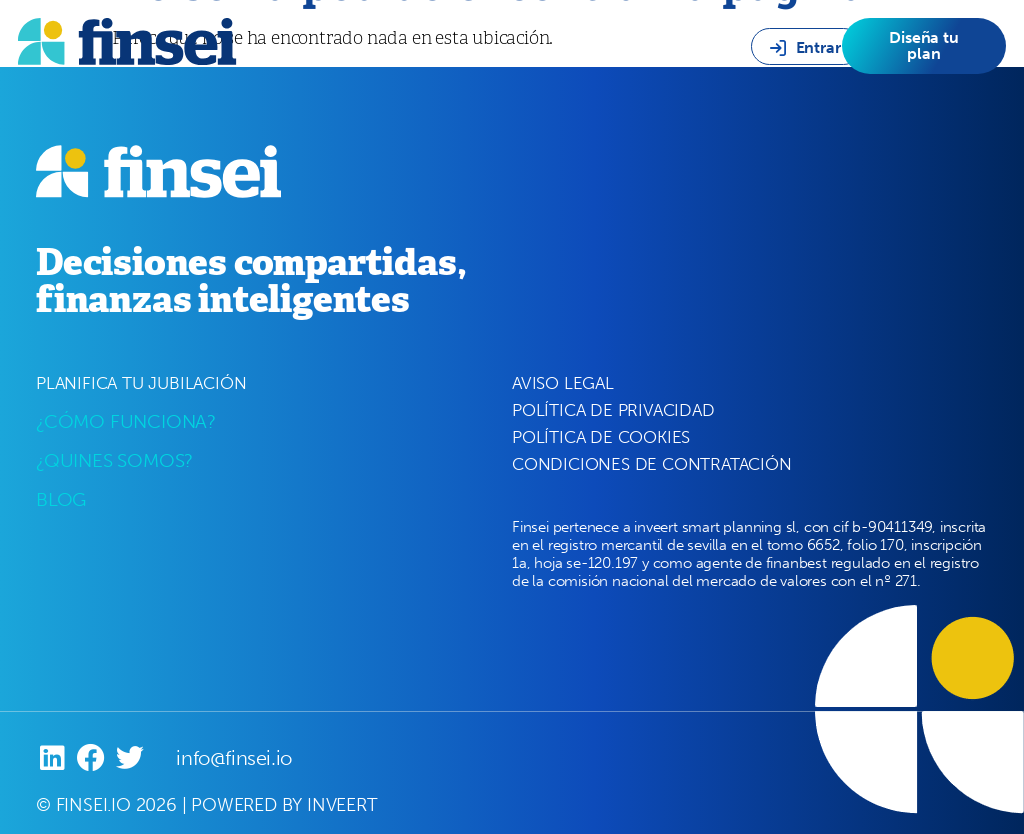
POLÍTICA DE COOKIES (601, 437)
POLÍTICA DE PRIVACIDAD (613, 410)
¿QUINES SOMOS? (114, 460)
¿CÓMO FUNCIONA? (126, 421)
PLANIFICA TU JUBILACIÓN (141, 383)
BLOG (61, 499)
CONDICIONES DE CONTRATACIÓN (652, 464)
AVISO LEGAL (563, 383)
